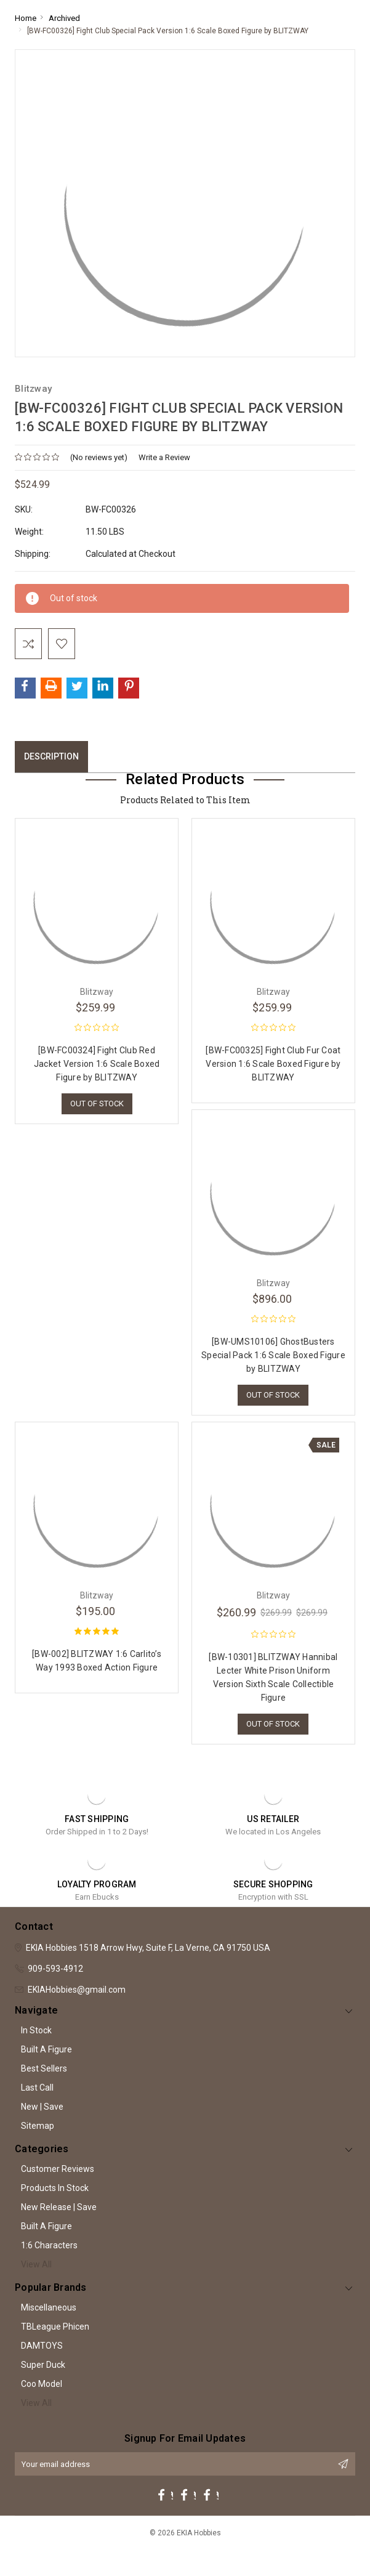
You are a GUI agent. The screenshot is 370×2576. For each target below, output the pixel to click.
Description (51, 756)
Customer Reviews (57, 2169)
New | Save (42, 2107)
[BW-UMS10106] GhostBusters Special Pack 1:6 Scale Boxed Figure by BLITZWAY (273, 1355)
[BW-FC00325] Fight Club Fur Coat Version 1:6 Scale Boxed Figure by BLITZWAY (273, 1063)
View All (36, 2264)
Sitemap (37, 2126)
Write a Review (164, 457)
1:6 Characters (49, 2245)
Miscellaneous (48, 2307)
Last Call (37, 2087)
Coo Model (41, 2384)
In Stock (36, 2030)
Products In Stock (55, 2188)
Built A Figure (46, 2049)
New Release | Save (59, 2207)
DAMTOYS (42, 2346)
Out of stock (97, 1103)
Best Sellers (44, 2068)
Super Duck (43, 2365)
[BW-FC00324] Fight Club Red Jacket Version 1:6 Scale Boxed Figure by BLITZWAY (97, 1063)
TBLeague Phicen (55, 2326)
